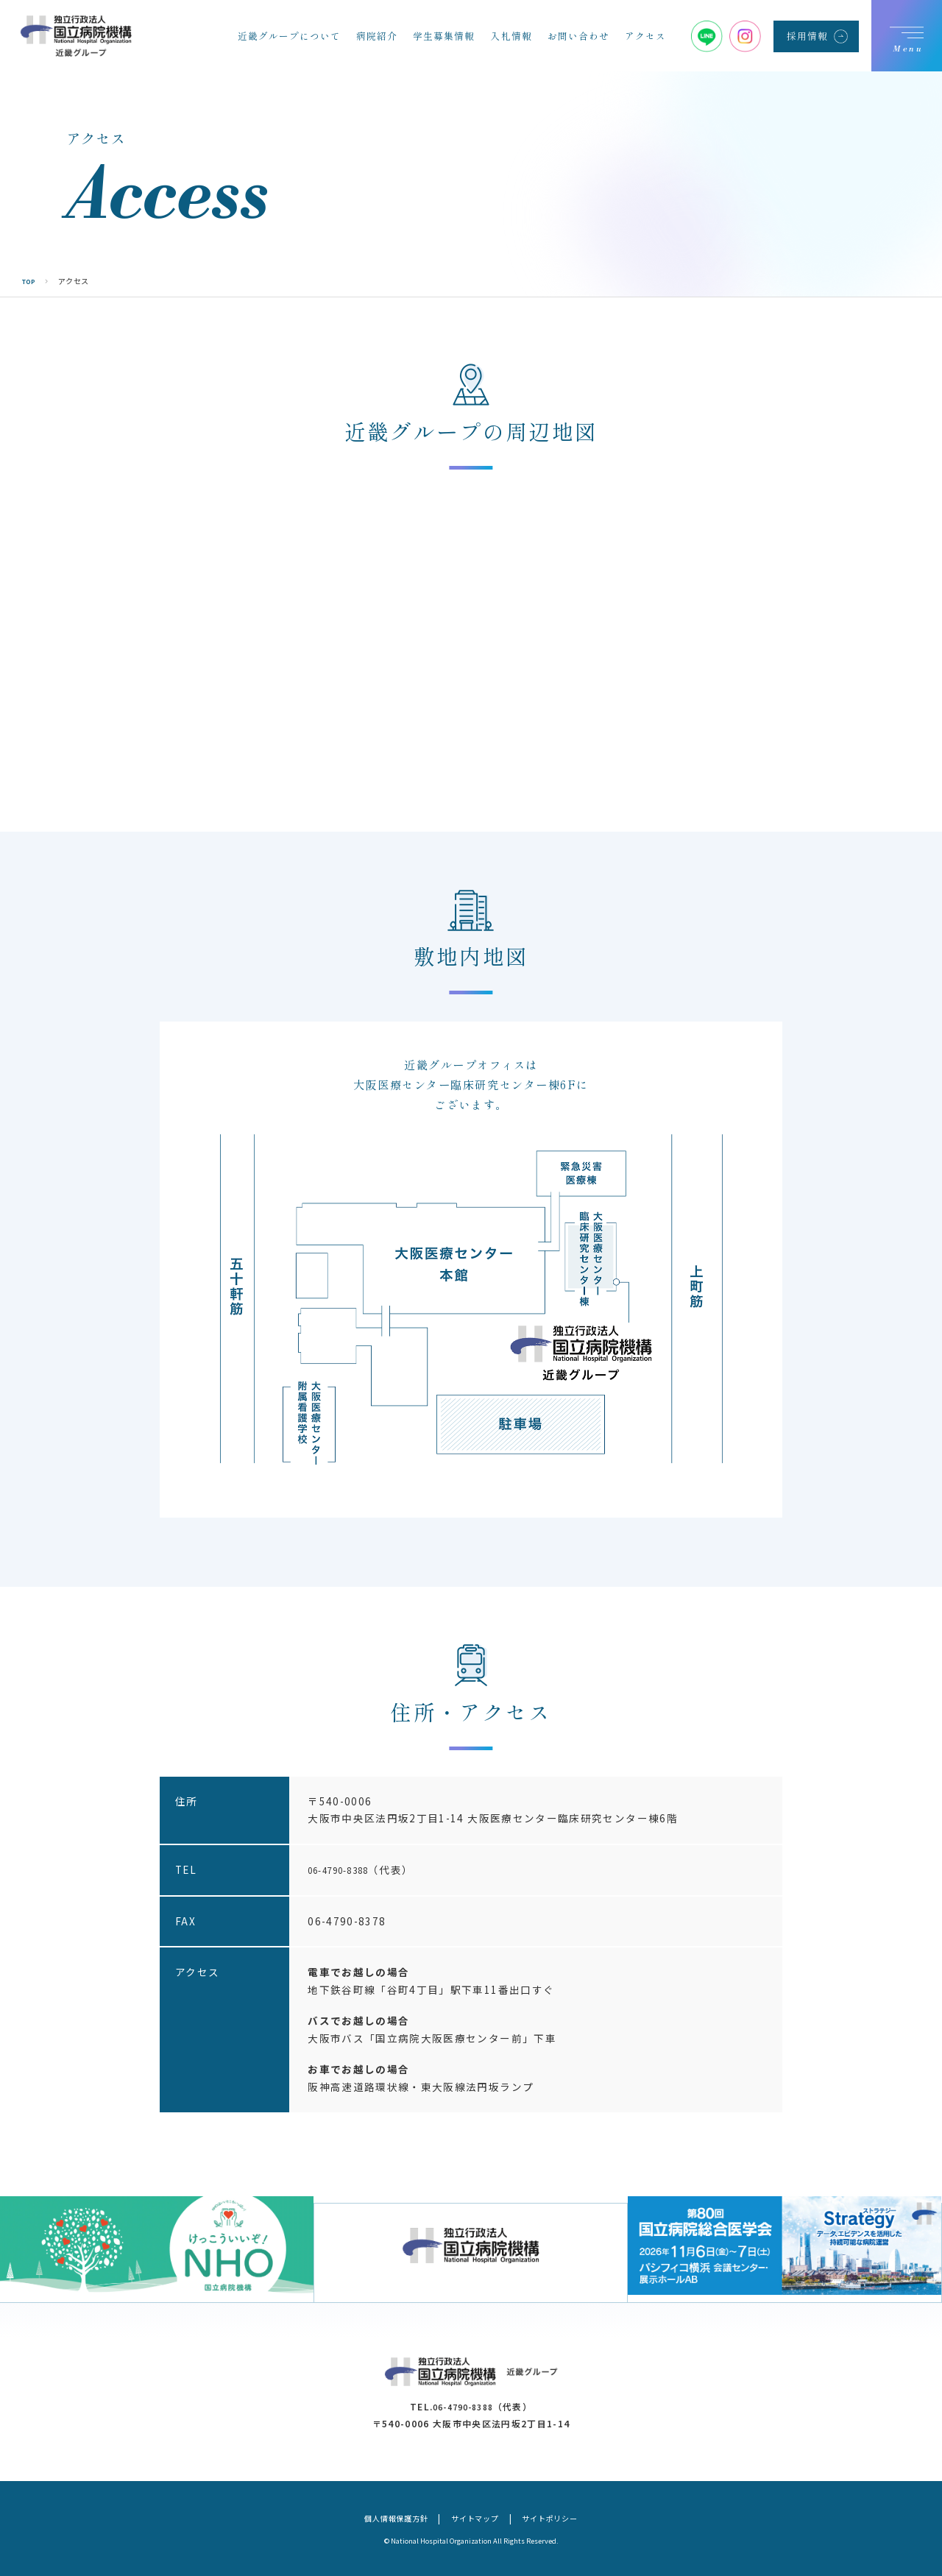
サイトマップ (476, 2517)
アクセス (645, 36)
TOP (31, 280)
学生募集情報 (444, 36)
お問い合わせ (578, 36)
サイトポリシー (564, 2517)
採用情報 (807, 36)
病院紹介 (376, 36)
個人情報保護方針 (382, 2517)
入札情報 (510, 36)
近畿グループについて (289, 36)
